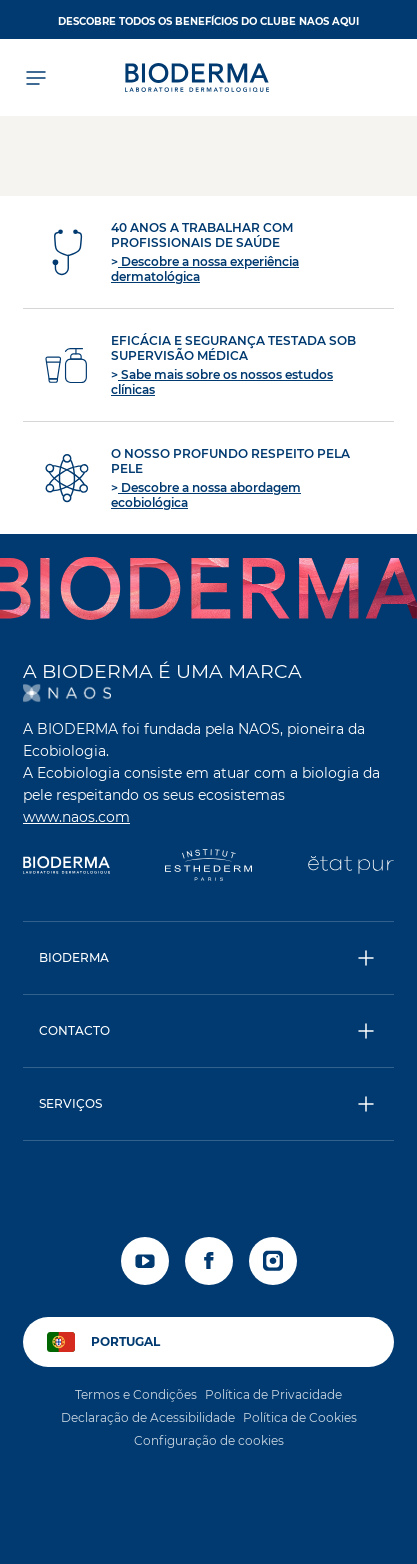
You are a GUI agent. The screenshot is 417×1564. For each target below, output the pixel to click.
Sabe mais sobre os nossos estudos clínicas (222, 382)
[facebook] (209, 1261)
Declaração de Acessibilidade (148, 1417)
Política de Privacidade (273, 1394)
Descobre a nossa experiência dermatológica (205, 269)
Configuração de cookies (209, 1440)
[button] (208, 958)
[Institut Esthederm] (208, 867)
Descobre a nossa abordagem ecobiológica (206, 495)
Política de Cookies (300, 1417)
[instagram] (273, 1261)
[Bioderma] (66, 867)
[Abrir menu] (35, 77)
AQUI (345, 21)
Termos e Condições (136, 1394)
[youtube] (145, 1261)
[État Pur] (350, 867)
